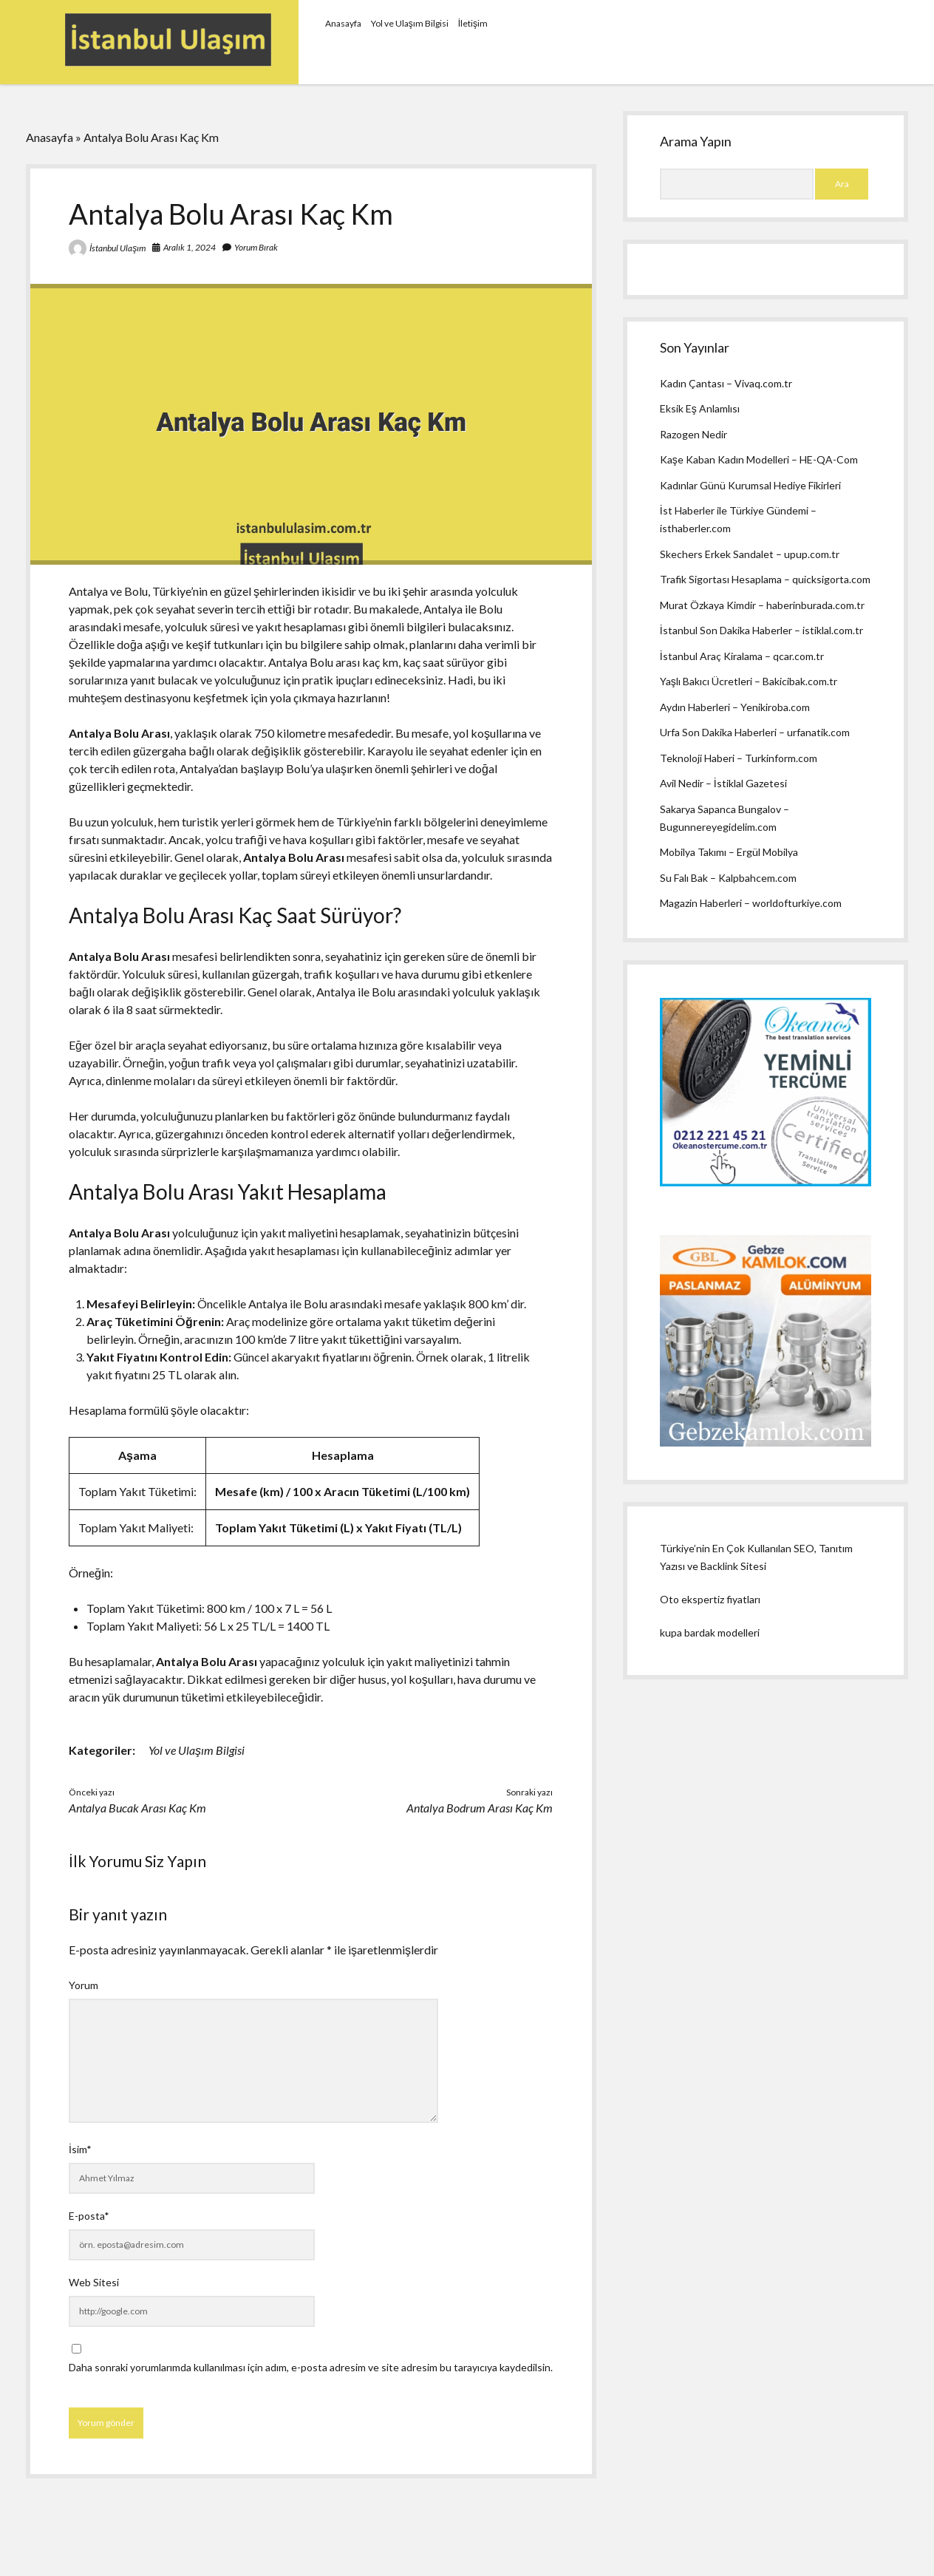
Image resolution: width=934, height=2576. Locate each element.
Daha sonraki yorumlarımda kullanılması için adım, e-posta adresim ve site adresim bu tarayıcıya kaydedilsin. (311, 2367)
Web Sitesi (94, 2282)
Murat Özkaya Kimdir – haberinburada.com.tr (762, 605)
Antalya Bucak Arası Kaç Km (137, 1808)
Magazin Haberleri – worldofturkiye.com (751, 903)
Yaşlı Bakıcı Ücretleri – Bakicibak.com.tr (748, 681)
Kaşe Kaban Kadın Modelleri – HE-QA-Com (759, 459)
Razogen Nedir (693, 434)
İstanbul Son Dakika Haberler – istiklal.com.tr (761, 630)
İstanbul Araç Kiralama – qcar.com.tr (742, 656)
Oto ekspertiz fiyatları (710, 1599)
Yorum (83, 1985)
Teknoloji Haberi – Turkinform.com (738, 758)
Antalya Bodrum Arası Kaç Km (479, 1808)
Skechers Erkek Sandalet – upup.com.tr (749, 554)
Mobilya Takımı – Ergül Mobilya (729, 852)
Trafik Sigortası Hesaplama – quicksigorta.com (765, 579)
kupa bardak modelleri (710, 1632)
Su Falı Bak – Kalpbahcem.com (728, 877)
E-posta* (89, 2215)
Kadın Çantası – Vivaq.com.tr (726, 383)
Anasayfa (343, 23)
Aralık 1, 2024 (189, 247)
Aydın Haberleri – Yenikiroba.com (735, 707)
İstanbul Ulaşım (117, 248)
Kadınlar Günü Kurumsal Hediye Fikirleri (750, 485)
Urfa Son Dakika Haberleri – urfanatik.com (755, 732)
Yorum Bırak (256, 247)
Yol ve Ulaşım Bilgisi (410, 23)
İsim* (80, 2149)
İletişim (473, 23)
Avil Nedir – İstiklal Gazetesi (723, 783)
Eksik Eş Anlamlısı (700, 408)
